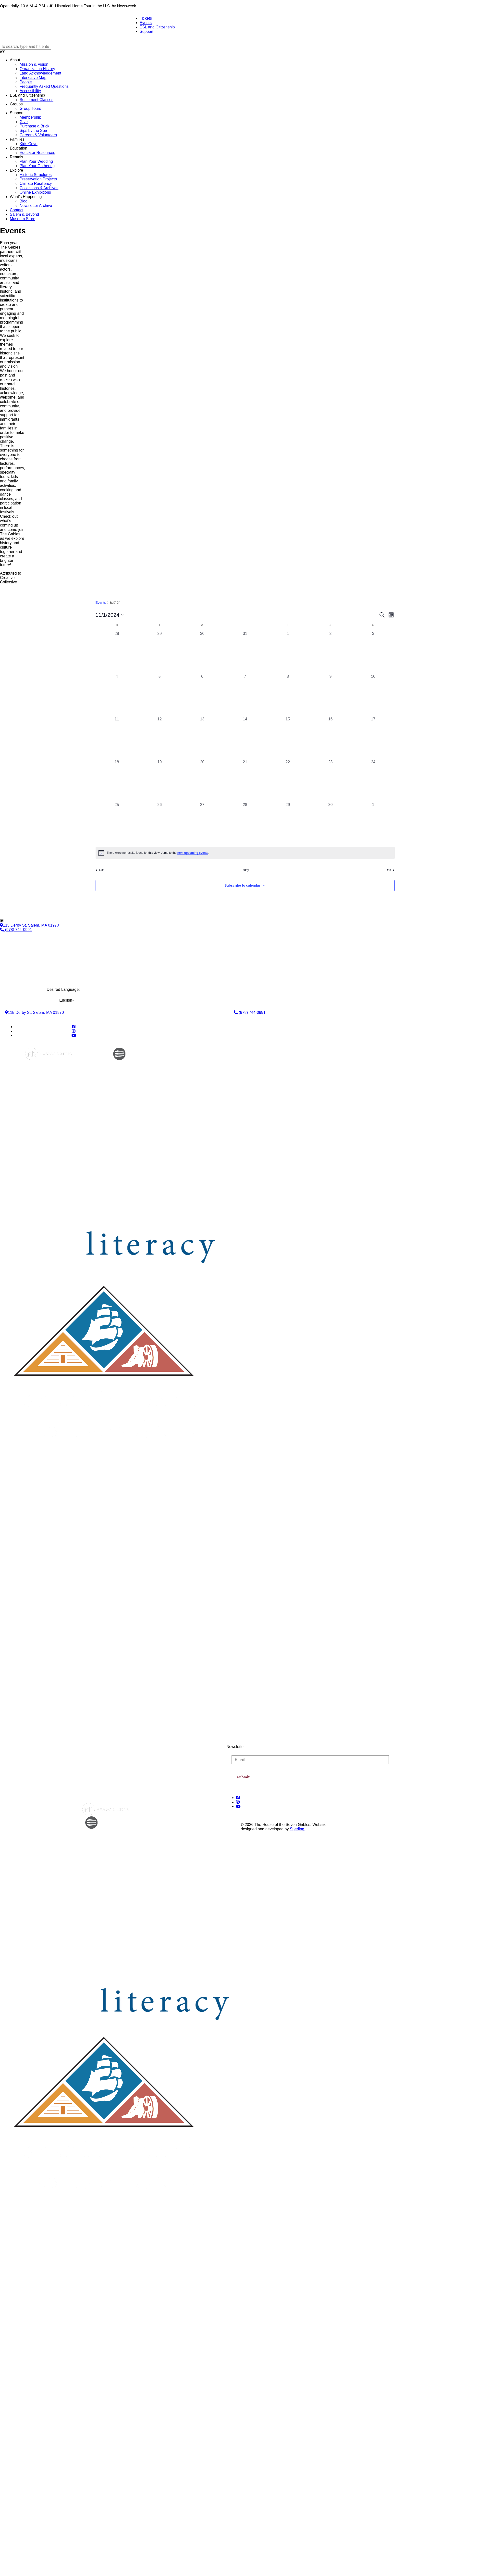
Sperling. (297, 1829)
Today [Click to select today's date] (245, 870)
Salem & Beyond (24, 214)
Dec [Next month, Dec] (390, 870)
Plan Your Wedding (36, 161)
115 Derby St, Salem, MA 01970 (29, 925)
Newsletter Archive (36, 205)
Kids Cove (28, 144)
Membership (30, 117)
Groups (16, 104)
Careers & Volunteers (38, 135)
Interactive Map (33, 77)
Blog (23, 201)
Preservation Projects (38, 179)
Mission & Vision (34, 64)
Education (18, 148)
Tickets (146, 18)
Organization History (37, 69)
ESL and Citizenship (157, 27)
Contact (16, 210)
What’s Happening (26, 197)
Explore (16, 170)
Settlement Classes (36, 100)
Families (17, 139)
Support (146, 31)
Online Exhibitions (35, 192)
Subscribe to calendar (242, 885)
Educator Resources (37, 153)
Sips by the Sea (33, 130)
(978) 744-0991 (16, 930)
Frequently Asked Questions (44, 86)
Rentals (16, 157)
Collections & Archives (39, 188)
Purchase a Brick (34, 126)
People (26, 82)
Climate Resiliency (36, 183)
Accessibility (30, 91)
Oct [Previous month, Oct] (100, 870)
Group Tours (30, 108)
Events (146, 23)
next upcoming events (192, 852)
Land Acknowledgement (40, 73)
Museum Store (22, 219)
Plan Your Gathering (37, 166)
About (15, 60)
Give (24, 122)
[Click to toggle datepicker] (110, 615)
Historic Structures (36, 175)
